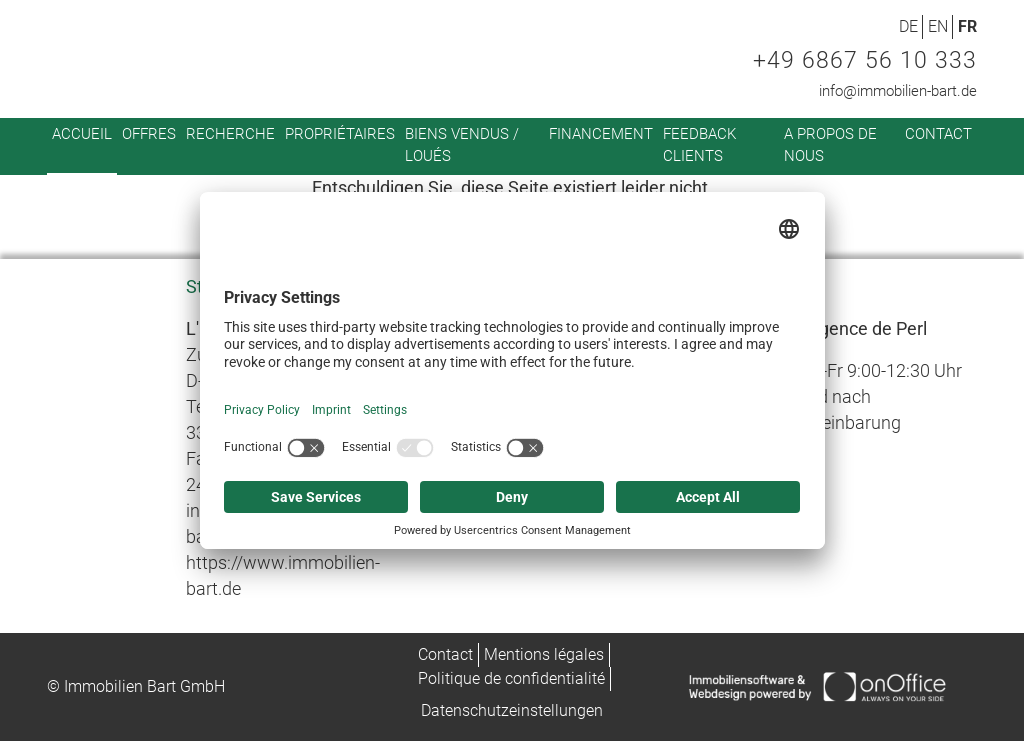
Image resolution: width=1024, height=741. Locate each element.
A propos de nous (830, 145)
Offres (149, 134)
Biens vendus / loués (462, 145)
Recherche (230, 134)
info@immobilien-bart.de (898, 91)
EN (938, 26)
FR (967, 26)
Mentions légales (544, 654)
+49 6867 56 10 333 (865, 60)
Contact (938, 134)
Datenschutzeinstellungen (512, 710)
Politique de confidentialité (511, 678)
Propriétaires (340, 134)
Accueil (82, 134)
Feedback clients (699, 145)
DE (908, 26)
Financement (601, 134)
